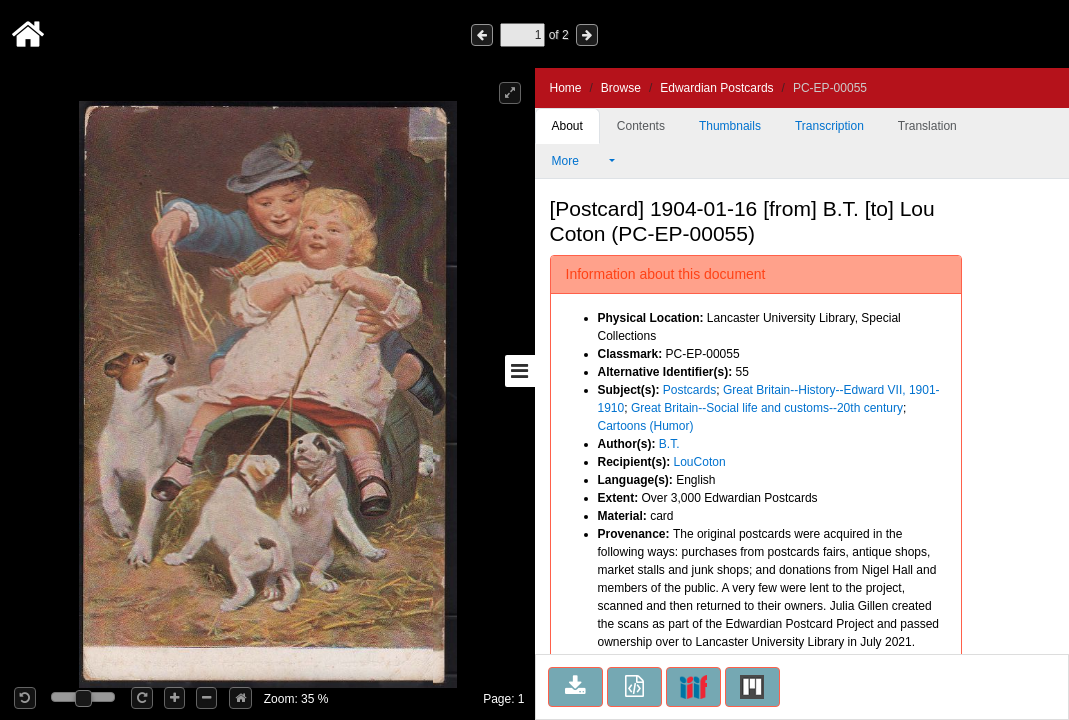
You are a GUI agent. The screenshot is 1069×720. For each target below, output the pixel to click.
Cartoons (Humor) (646, 426)
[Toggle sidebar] (520, 371)
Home (566, 88)
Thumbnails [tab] (730, 126)
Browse (621, 88)
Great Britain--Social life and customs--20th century (767, 408)
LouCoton (700, 462)
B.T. (669, 444)
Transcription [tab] (829, 126)
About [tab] (567, 126)
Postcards (689, 390)
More (579, 161)
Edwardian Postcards (716, 88)
